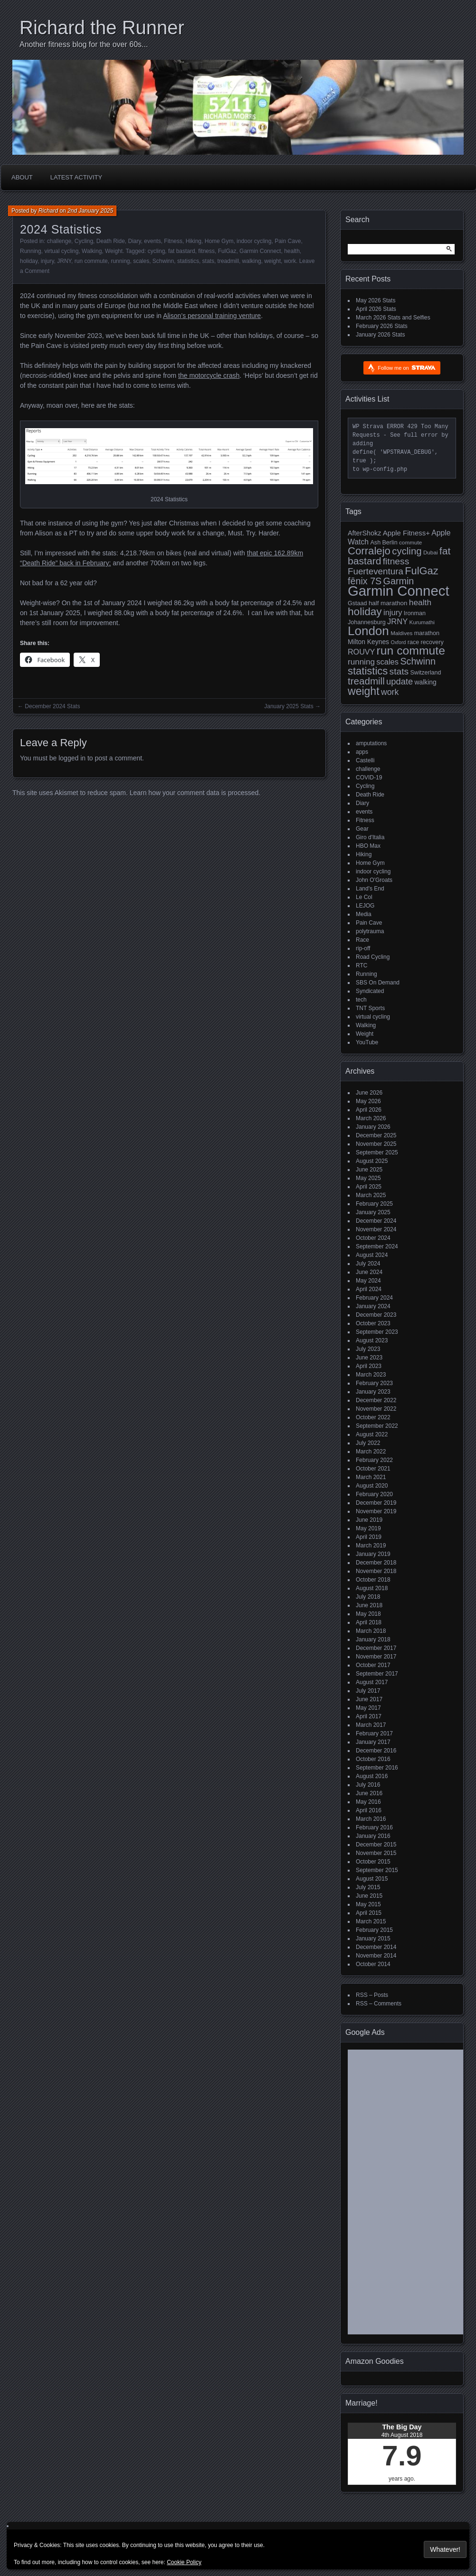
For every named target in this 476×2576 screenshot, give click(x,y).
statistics (188, 261)
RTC (361, 965)
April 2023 (368, 1366)
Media (363, 914)
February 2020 (374, 1494)
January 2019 (373, 1554)
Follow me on (406, 368)
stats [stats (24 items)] (399, 671)
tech (361, 999)
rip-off (363, 948)
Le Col (364, 897)
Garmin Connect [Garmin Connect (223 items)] (398, 591)
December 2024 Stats (52, 706)
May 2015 (368, 1904)
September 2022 (377, 1426)
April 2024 (368, 1289)
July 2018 (368, 1596)
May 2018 (368, 1614)
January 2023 (373, 1391)
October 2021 (373, 1468)
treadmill (228, 261)
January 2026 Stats (380, 334)
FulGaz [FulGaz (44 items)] (421, 571)
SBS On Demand (378, 982)
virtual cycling (61, 251)
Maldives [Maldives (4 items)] (401, 633)
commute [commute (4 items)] (410, 542)
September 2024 (377, 1246)
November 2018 (376, 1571)
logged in (72, 758)
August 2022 (372, 1434)
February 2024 (374, 1297)
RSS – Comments (378, 2003)
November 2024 (376, 1229)
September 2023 (377, 1332)
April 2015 (368, 1913)
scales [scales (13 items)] (387, 661)
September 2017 (377, 1673)
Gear (362, 828)
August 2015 (372, 1878)
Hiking (193, 241)
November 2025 (376, 1144)
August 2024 (372, 1255)
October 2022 (373, 1417)
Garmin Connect (260, 251)
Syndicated (370, 991)
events (152, 241)
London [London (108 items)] (368, 631)
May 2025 (368, 1178)
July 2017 (368, 1690)
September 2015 (377, 1870)
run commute (91, 261)
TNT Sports (370, 1008)
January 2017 (373, 1742)
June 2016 (369, 1793)
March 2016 (371, 1819)
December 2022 (376, 1400)
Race (362, 940)
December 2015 (376, 1844)
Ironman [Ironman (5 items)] (415, 613)
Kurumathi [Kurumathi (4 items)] (422, 622)
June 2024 (369, 1272)
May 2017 (368, 1708)
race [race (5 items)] (413, 642)
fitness (206, 251)
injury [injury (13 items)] (392, 612)
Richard (48, 210)
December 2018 (376, 1562)
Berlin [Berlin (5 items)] (389, 542)
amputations (371, 743)
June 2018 (369, 1605)
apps (362, 752)
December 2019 (376, 1502)
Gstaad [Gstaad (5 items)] (357, 603)
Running (30, 251)
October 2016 (373, 1759)
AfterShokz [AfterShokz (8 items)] (364, 533)
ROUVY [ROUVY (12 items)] (361, 651)
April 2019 (368, 1537)
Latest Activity (76, 177)
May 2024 (368, 1280)
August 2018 (372, 1588)
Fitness (173, 241)
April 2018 (368, 1622)
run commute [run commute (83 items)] (411, 650)
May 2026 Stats (375, 300)
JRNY (64, 261)
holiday (29, 261)
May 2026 (368, 1101)
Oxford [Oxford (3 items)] (398, 642)
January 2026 (373, 1127)
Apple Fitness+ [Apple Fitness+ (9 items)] (406, 533)
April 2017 (368, 1716)
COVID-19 (369, 777)
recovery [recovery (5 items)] (432, 642)
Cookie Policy (184, 2562)
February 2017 (374, 1733)
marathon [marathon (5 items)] (426, 633)
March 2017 (371, 1725)
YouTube (367, 1042)
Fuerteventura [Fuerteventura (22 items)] (375, 571)
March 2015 (371, 1921)
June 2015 (369, 1895)
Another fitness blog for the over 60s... (83, 44)
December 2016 (376, 1750)
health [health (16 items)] (420, 602)
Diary (134, 241)
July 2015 (368, 1887)
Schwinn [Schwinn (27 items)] (418, 661)
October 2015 (373, 1861)
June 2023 (369, 1357)
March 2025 (371, 1195)
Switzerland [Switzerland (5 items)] (425, 672)
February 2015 (374, 1930)
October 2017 (373, 1665)
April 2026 (368, 1109)
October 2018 (373, 1579)
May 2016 (368, 1802)
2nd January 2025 (90, 210)
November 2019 (376, 1511)
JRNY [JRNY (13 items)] (397, 621)
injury (47, 261)
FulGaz (227, 251)
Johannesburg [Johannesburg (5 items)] (367, 622)
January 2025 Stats (288, 706)
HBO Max (368, 846)
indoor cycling (254, 241)
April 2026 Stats (376, 309)
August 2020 (372, 1485)
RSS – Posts (372, 1995)
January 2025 (373, 1212)
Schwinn (163, 261)
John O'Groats (374, 880)
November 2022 (376, 1408)
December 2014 (376, 1947)
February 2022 (374, 1460)
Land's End (370, 888)
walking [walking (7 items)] (426, 682)
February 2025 (374, 1203)
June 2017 (369, 1699)
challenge (59, 241)
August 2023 (372, 1340)
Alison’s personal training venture (212, 315)
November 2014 (376, 1955)
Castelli (365, 760)
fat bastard (181, 251)
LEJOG (365, 905)
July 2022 (368, 1443)
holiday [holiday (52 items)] (365, 612)
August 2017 (372, 1682)
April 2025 (368, 1186)
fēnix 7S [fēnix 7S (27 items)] (364, 581)
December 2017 (376, 1648)
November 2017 (376, 1656)
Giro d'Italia (370, 837)
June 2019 (369, 1520)
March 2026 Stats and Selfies (393, 317)
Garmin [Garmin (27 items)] (398, 581)
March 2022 (371, 1451)
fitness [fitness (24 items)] (396, 561)
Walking (92, 251)
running (120, 261)
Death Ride (110, 241)
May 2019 (368, 1528)
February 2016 (374, 1827)
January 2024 (373, 1306)
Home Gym (219, 241)
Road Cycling (373, 957)
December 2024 (376, 1221)
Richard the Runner (101, 27)
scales (141, 261)
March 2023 (371, 1374)
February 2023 (374, 1383)
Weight (114, 251)
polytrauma (370, 931)
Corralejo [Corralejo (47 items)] (369, 551)
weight (272, 261)
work (290, 261)
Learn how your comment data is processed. (195, 792)
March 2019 (371, 1545)
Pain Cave (288, 241)
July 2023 (368, 1349)
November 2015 (376, 1853)
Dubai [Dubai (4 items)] (430, 552)
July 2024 (368, 1263)
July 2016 (368, 1784)
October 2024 (373, 1238)
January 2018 (373, 1639)
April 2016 (368, 1810)
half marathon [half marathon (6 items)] (388, 603)
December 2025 (376, 1135)
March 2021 (371, 1477)
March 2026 (371, 1118)
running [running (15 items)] (361, 661)
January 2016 (373, 1836)
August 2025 (372, 1161)
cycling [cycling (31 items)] (406, 551)
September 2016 (377, 1767)
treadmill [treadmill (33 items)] (366, 680)
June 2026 (369, 1092)
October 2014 (373, 1964)
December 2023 (376, 1314)
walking (251, 261)
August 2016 (372, 1776)
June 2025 (369, 1169)
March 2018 (371, 1631)
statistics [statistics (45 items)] (368, 671)
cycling (156, 251)
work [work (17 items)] (390, 692)
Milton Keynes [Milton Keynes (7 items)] (368, 642)
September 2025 (377, 1152)
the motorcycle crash (208, 375)
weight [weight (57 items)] (364, 691)
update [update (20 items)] (399, 681)
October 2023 (373, 1323)
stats (208, 261)
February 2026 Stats (382, 326)
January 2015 (373, 1938)
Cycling (84, 241)
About (22, 177)
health (292, 251)
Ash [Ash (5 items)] (375, 542)
